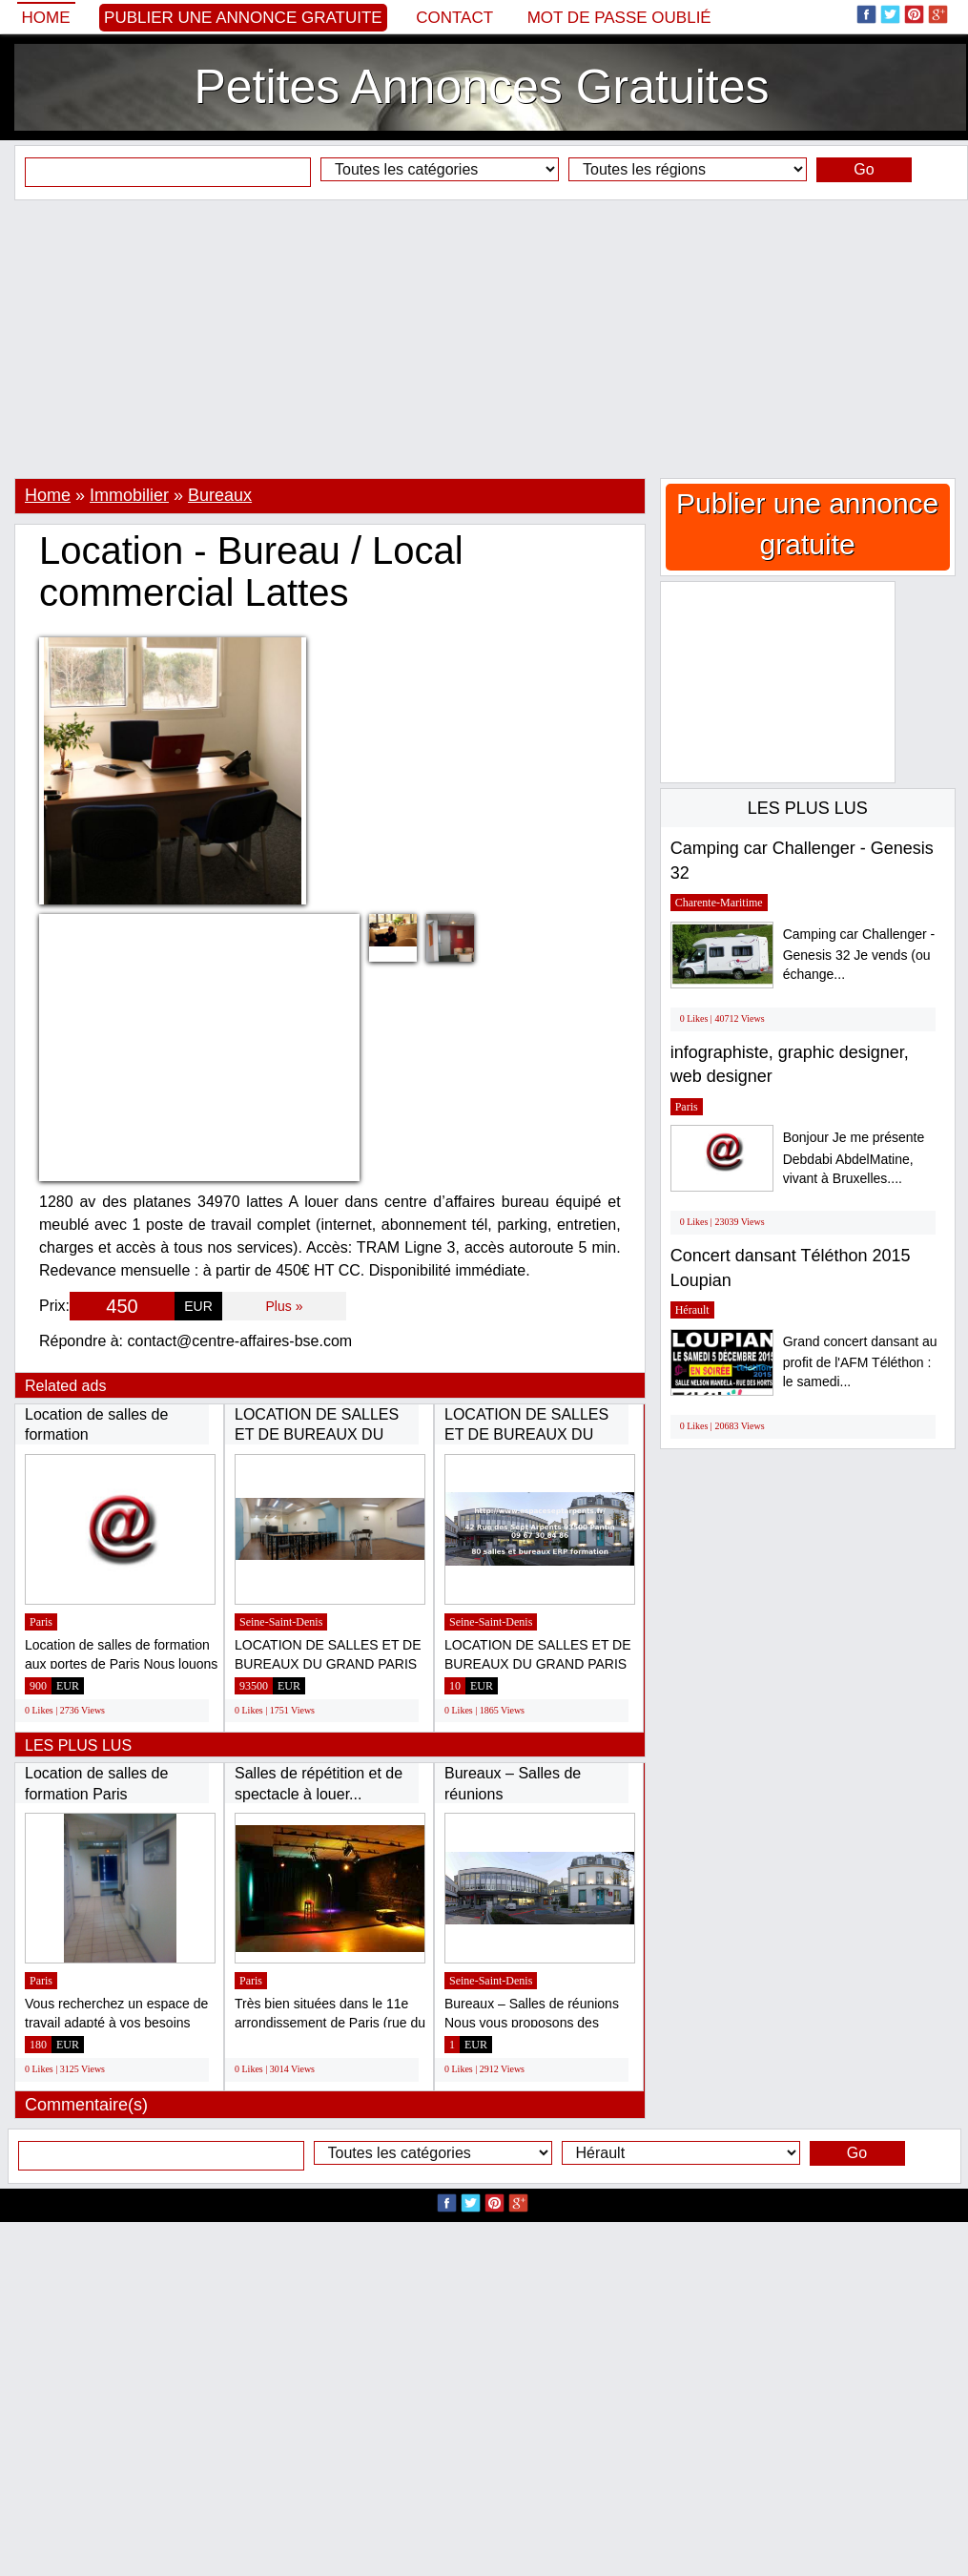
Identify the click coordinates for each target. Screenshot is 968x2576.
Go (864, 169)
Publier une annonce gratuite (243, 18)
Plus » (284, 1306)
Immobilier (129, 495)
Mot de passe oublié (619, 18)
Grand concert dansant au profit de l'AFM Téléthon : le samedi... (860, 1362)
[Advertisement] (484, 338)
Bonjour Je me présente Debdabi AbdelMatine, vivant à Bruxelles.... (854, 1158)
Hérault (692, 1310)
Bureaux (220, 495)
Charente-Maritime (719, 902)
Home (46, 18)
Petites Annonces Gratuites (481, 87)
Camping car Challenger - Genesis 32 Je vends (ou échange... (859, 954)
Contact (454, 18)
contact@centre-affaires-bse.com (240, 1341)
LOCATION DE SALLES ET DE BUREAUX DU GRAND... (317, 1435)
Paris (41, 1622)
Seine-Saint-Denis (280, 1622)
